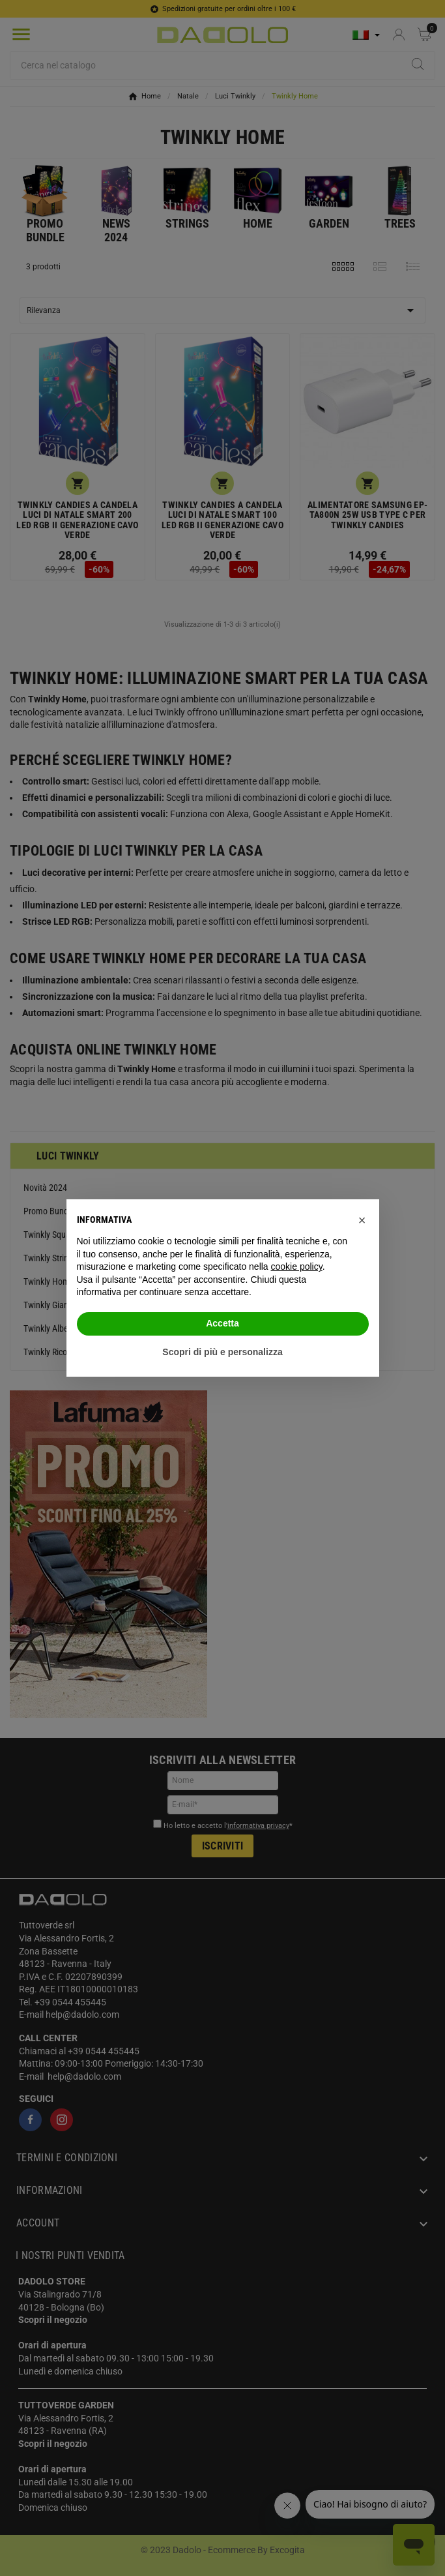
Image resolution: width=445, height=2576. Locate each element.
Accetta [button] (222, 1323)
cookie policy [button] (297, 1266)
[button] (362, 1220)
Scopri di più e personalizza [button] (222, 1352)
